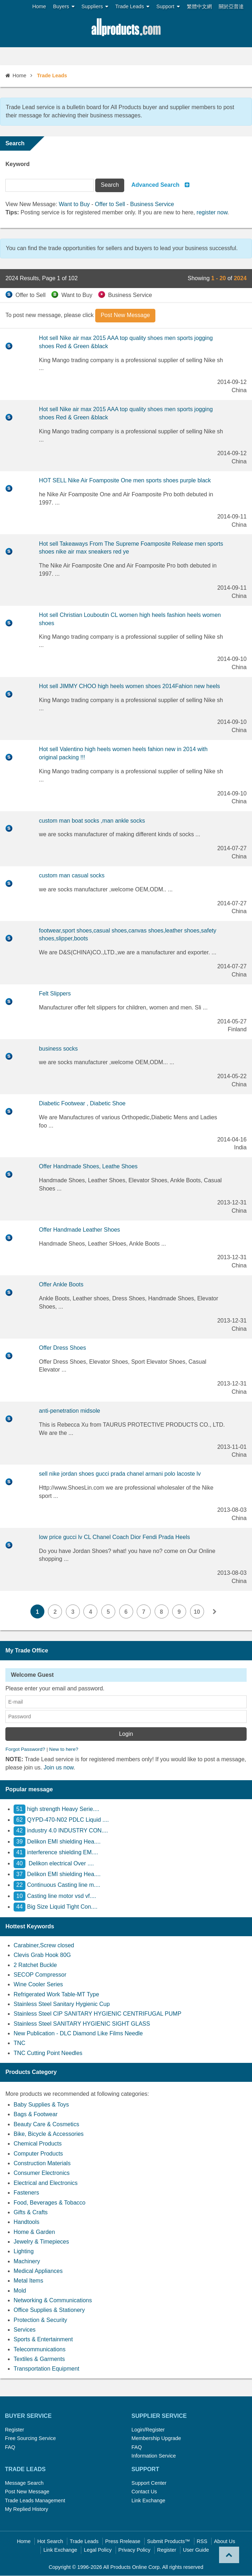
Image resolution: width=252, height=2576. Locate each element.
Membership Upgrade (156, 2438)
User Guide (196, 2550)
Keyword (17, 164)
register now (212, 212)
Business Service (152, 204)
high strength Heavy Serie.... (56, 1809)
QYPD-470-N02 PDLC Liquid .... (61, 1820)
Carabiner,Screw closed (44, 1946)
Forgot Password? (25, 1749)
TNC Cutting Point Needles (48, 2053)
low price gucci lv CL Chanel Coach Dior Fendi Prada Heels (114, 1537)
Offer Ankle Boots (61, 1284)
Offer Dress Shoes (62, 1348)
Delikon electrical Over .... (54, 1864)
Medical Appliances (38, 2271)
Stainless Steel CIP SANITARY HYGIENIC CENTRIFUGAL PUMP (97, 2014)
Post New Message (27, 2492)
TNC (19, 2043)
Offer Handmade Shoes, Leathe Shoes (88, 1166)
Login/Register (148, 2430)
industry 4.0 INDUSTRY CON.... (61, 1831)
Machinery (27, 2262)
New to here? (63, 1749)
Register (14, 2430)
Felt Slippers (55, 993)
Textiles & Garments (39, 2359)
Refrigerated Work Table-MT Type (56, 1995)
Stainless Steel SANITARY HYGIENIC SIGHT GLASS (82, 2024)
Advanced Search (155, 185)
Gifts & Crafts (31, 2213)
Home (39, 6)
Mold (20, 2291)
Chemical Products (38, 2144)
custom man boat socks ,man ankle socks (92, 821)
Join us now (59, 1768)
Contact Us (144, 2492)
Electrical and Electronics (46, 2183)
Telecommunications (40, 2350)
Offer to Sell (110, 204)
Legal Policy (98, 2550)
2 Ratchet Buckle (35, 1965)
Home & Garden (34, 2232)
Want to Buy (74, 204)
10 (198, 1612)
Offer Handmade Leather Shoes (79, 1230)
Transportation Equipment (46, 2369)
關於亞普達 (231, 6)
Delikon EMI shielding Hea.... (57, 1842)
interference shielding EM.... (56, 1853)
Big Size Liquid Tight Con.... (55, 1907)
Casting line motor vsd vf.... (55, 1896)
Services (24, 2330)
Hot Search (50, 2542)
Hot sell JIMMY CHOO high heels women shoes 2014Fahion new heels (129, 686)
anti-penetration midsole (69, 1411)
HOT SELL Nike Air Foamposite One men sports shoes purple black (125, 480)
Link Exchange (148, 2501)
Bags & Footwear (36, 2115)
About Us (224, 2542)
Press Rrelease (122, 2542)
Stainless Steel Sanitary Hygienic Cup (62, 2004)
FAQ (10, 2447)
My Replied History (26, 2509)
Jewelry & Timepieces (41, 2242)
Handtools (26, 2222)
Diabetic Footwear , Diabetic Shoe (82, 1103)
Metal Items (28, 2281)
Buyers (63, 6)
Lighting (24, 2252)
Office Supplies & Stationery (49, 2310)
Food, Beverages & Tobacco (50, 2203)
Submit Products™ (168, 2542)
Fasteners (26, 2193)
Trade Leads (132, 6)
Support (168, 6)
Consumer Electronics (42, 2173)
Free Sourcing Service (30, 2438)
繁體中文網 (199, 6)
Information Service (153, 2456)
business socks (58, 1049)
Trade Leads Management (35, 2501)
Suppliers (95, 6)
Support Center (148, 2483)
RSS (202, 2542)
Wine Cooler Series (38, 1985)
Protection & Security (40, 2320)
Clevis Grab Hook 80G (42, 1955)
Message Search (24, 2483)
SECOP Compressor (40, 1975)
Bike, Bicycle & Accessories (49, 2134)
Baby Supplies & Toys (41, 2105)
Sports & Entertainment (43, 2340)
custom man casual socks (72, 875)
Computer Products (38, 2154)
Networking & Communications (53, 2301)
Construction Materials (42, 2164)
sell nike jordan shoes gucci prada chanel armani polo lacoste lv (120, 1474)
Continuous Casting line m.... (57, 1885)
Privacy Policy (134, 2550)
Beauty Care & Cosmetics (46, 2125)
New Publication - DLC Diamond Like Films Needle (78, 2034)
